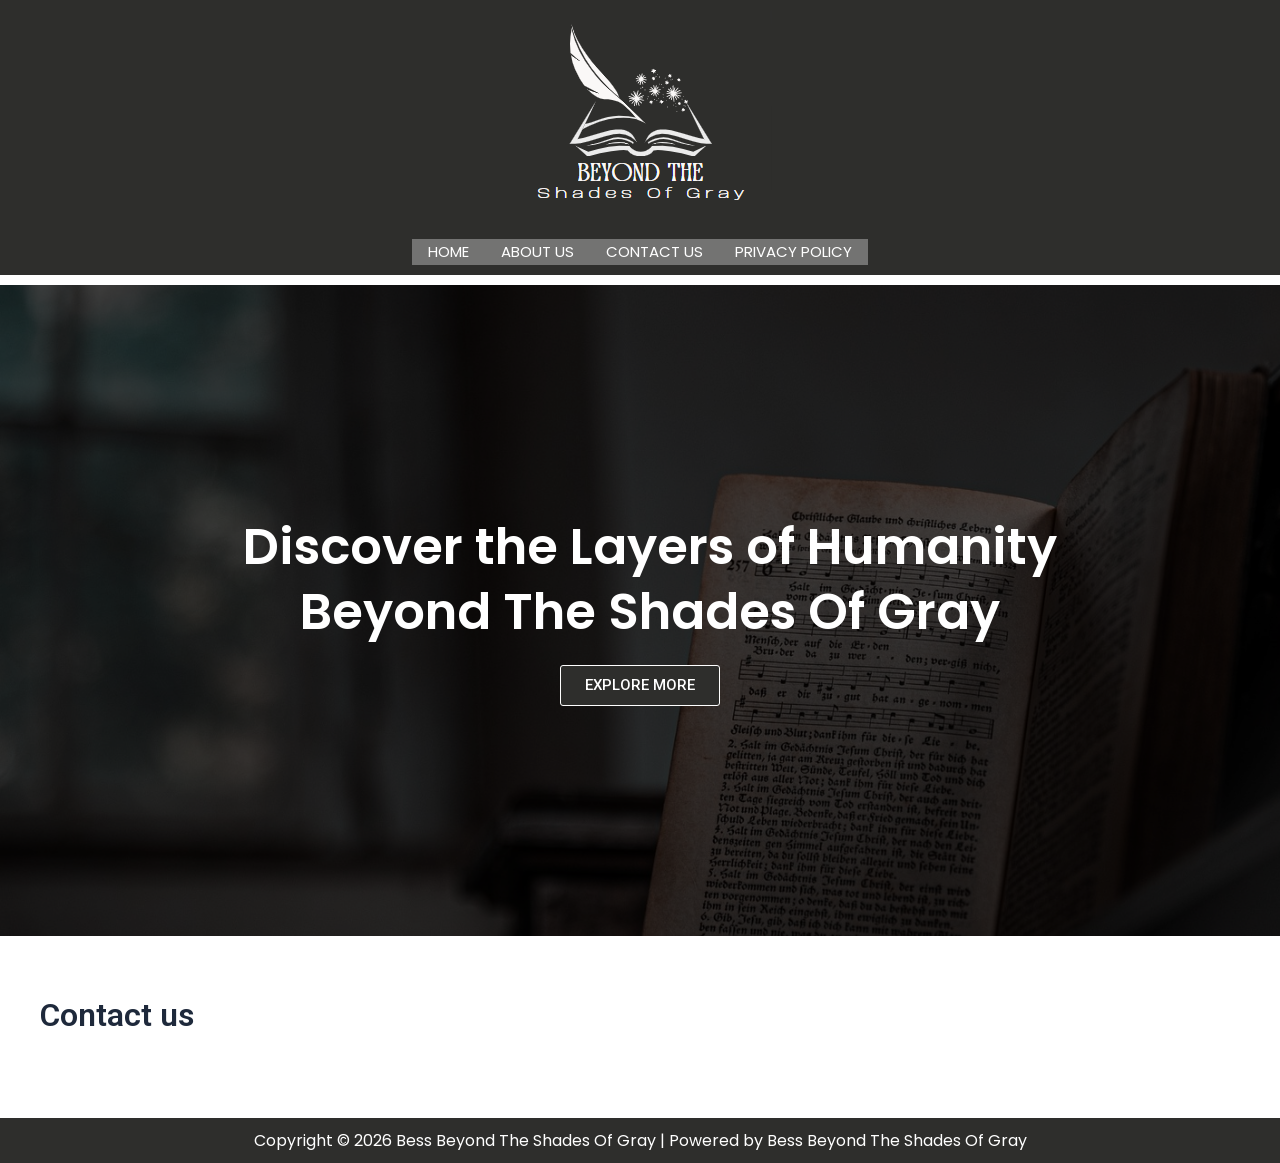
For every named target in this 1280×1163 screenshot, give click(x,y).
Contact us (654, 250)
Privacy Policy (793, 250)
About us (537, 250)
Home (448, 250)
